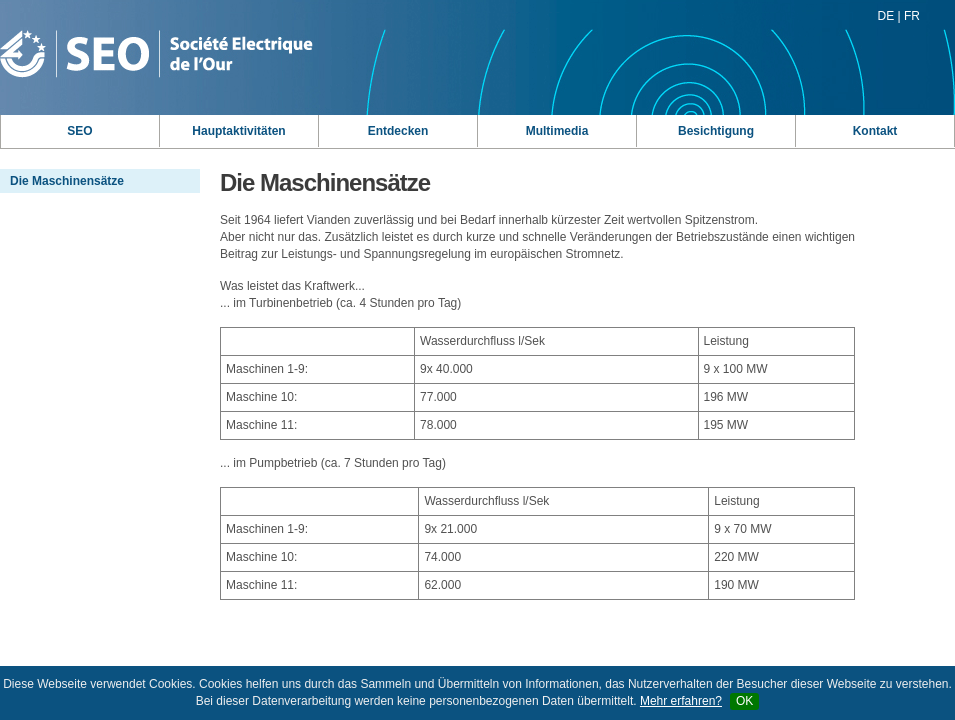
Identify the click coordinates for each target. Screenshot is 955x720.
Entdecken (398, 131)
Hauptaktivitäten (238, 131)
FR (912, 16)
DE (886, 16)
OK (744, 701)
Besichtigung (716, 131)
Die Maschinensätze (67, 181)
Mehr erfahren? (681, 701)
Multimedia (557, 131)
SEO (79, 131)
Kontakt (875, 131)
